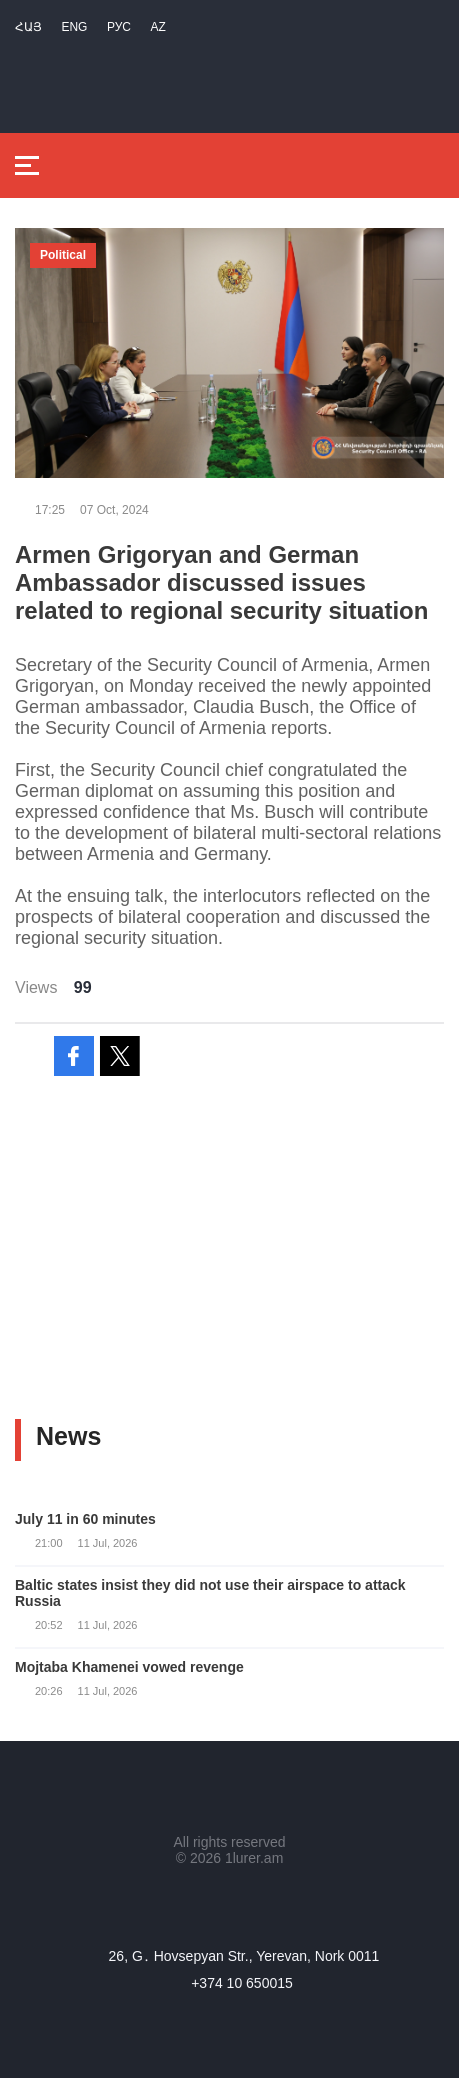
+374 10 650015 (242, 1983)
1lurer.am (254, 1858)
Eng (74, 27)
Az (157, 27)
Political (63, 255)
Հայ (28, 27)
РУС (119, 27)
